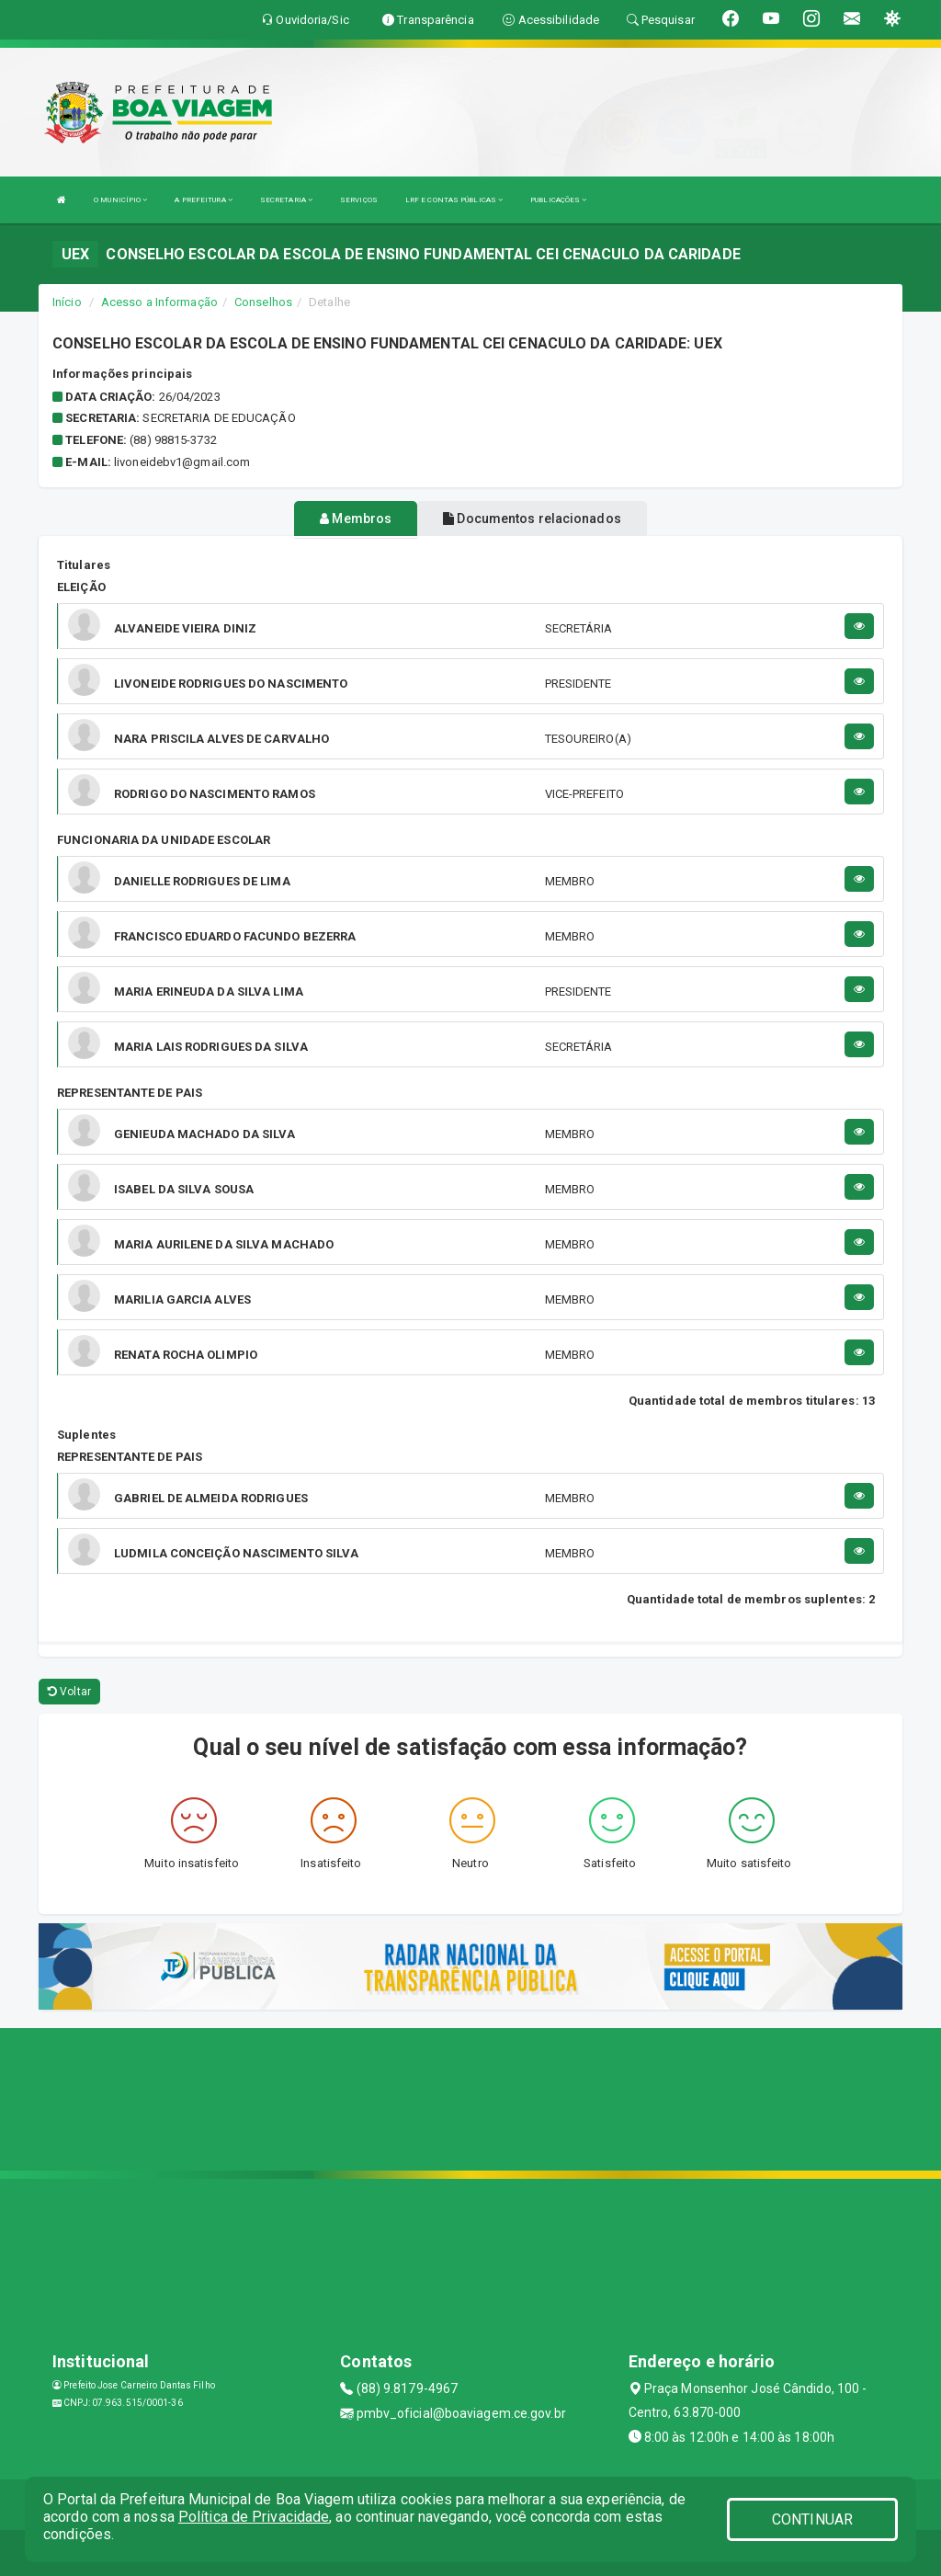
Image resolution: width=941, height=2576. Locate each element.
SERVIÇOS (359, 200)
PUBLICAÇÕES (558, 200)
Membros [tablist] (355, 518)
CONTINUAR (812, 2519)
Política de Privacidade (253, 2516)
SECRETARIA (286, 200)
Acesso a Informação (159, 302)
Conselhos (263, 302)
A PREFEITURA (203, 200)
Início (67, 302)
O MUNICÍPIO (120, 200)
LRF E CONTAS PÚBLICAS (454, 200)
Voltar (69, 1691)
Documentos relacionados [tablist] (532, 518)
